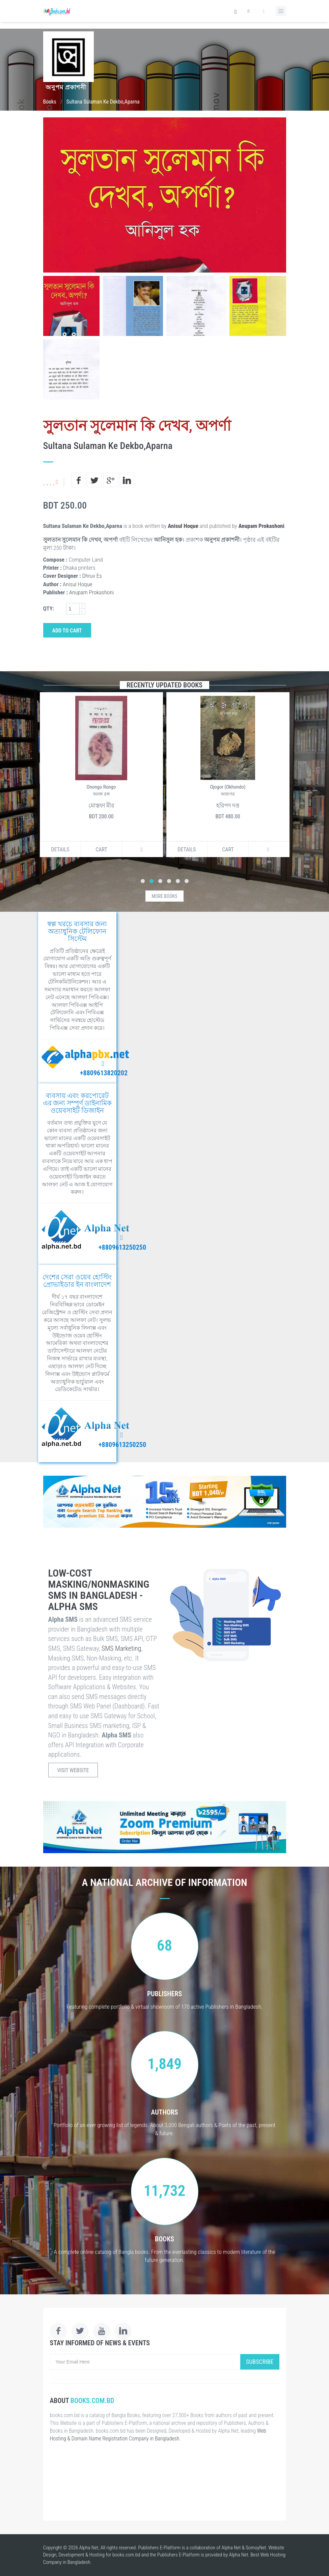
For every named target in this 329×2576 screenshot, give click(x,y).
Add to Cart (67, 630)
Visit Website (73, 1770)
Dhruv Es (92, 575)
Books (49, 101)
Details (60, 849)
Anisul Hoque (183, 525)
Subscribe (260, 2361)
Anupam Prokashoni (261, 525)
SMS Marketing (121, 1648)
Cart (101, 849)
